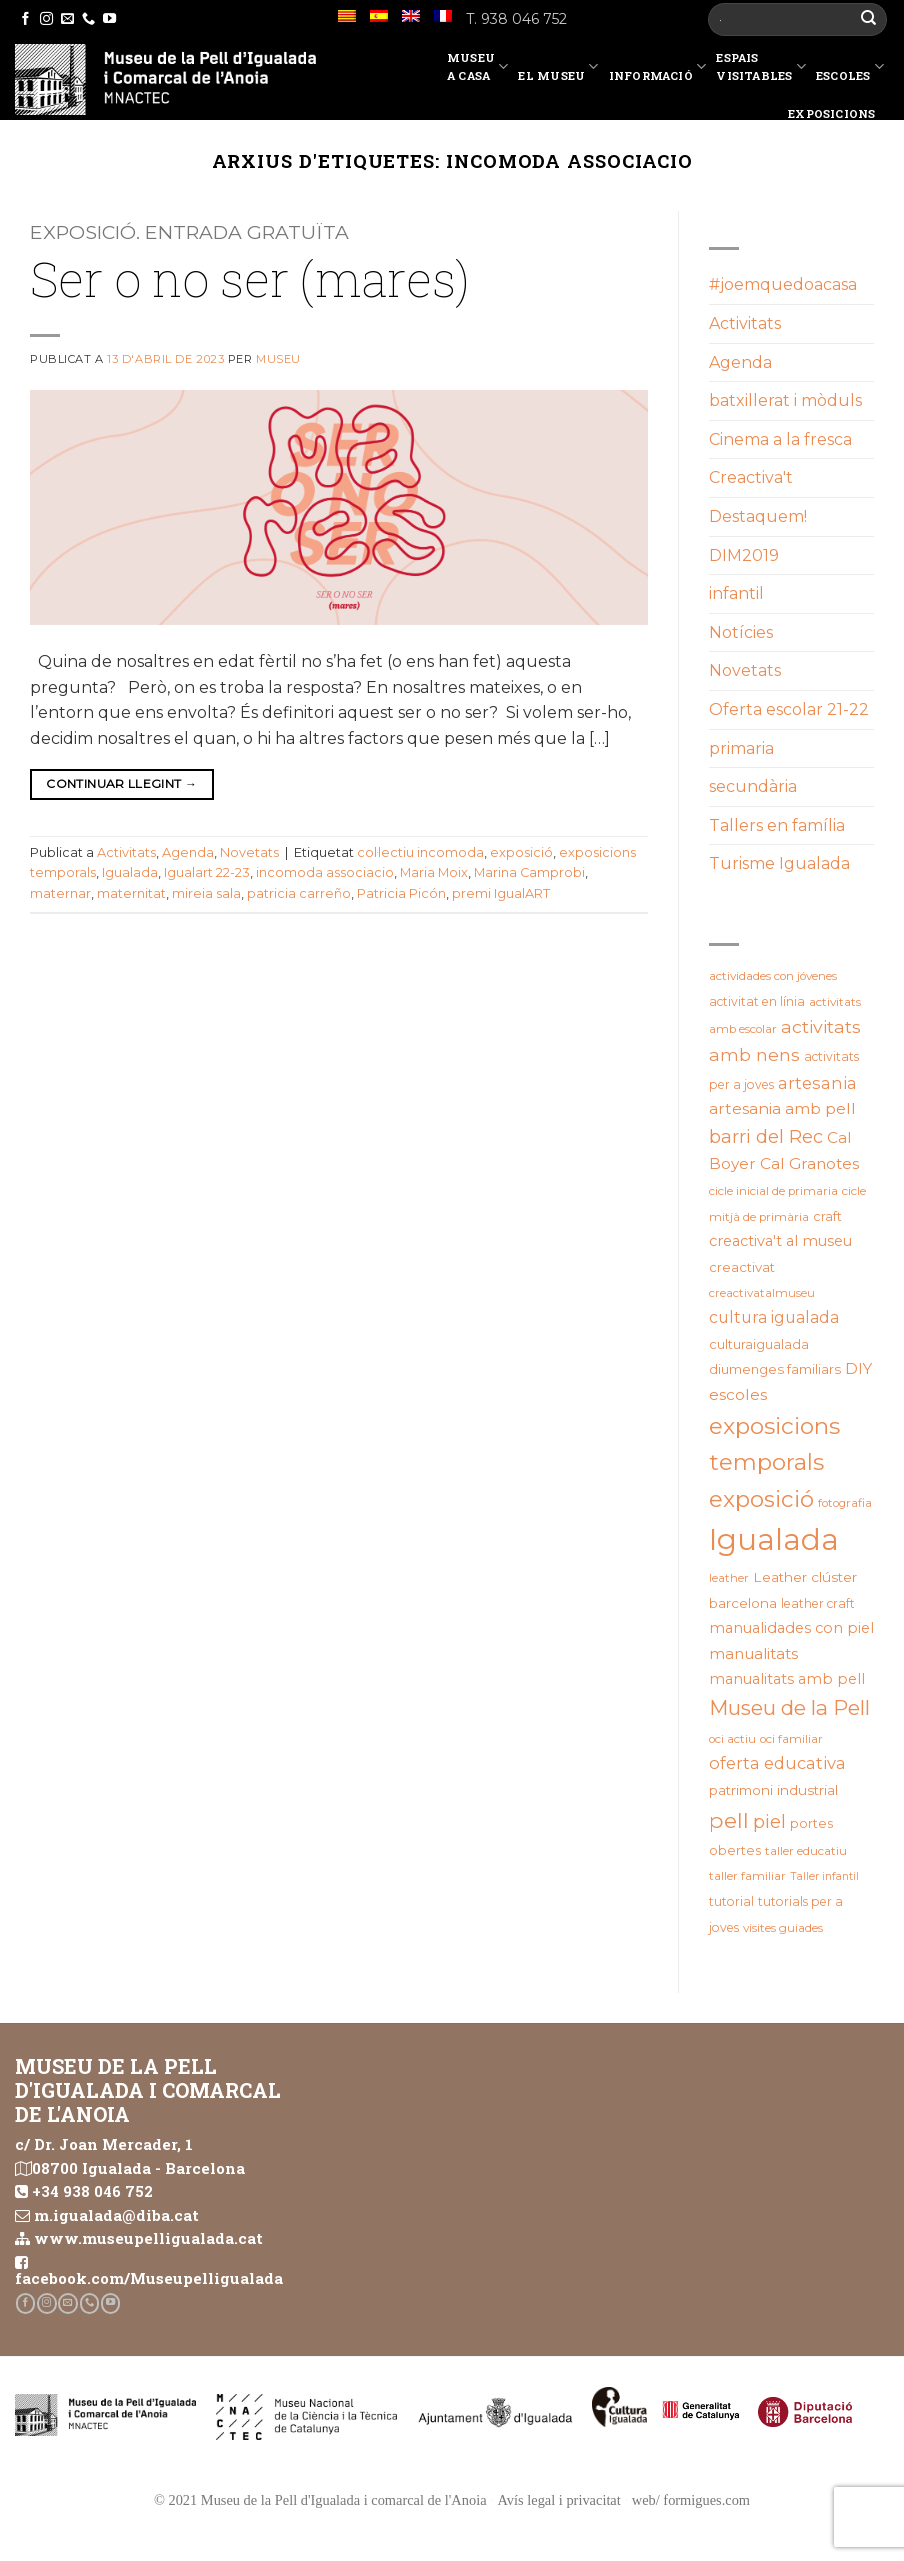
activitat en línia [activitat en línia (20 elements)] (757, 1001)
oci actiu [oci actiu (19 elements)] (732, 1739)
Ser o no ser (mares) (250, 278)
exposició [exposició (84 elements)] (761, 1499)
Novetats (249, 852)
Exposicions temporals (838, 122)
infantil (736, 593)
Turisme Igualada (779, 863)
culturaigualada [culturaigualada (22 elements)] (759, 1344)
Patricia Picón (401, 893)
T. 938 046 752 (516, 19)
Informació (658, 70)
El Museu (558, 70)
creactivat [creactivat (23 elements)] (742, 1267)
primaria (741, 748)
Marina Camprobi (529, 872)
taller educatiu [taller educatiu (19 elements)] (806, 1851)
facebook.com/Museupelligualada (149, 2278)
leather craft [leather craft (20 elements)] (818, 1603)
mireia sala (206, 893)
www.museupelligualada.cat (148, 2238)
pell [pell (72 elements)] (729, 1820)
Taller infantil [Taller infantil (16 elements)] (824, 1876)
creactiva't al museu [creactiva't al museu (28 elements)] (780, 1241)
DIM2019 (744, 555)
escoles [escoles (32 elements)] (738, 1394)
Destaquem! (758, 516)
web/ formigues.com (691, 2500)
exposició (521, 852)
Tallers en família (777, 825)
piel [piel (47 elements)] (769, 1821)
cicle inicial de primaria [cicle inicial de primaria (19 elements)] (773, 1191)
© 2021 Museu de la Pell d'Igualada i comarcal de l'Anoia (320, 2500)
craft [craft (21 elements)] (827, 1216)
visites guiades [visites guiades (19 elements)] (783, 1928)
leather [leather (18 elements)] (729, 1578)
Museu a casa (478, 66)
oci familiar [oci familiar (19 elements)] (791, 1739)
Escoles (850, 70)
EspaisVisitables (761, 66)
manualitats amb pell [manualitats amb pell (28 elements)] (787, 1679)
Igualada (130, 872)
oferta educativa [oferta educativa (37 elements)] (777, 1763)
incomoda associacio (325, 872)
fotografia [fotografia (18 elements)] (845, 1503)
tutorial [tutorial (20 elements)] (731, 1901)
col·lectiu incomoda (420, 852)
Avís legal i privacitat (559, 2500)
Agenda (188, 852)
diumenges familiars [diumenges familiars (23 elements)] (775, 1369)
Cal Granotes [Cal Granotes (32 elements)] (809, 1163)
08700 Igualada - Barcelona (138, 2168)
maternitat (131, 893)
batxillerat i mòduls (785, 400)
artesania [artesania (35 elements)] (817, 1083)
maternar (60, 893)
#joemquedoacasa (783, 284)
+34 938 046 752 (92, 2191)
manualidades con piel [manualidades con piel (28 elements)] (791, 1628)
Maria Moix (434, 872)
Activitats (126, 852)
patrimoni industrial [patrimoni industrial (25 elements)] (773, 1790)
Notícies (741, 632)
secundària (753, 786)
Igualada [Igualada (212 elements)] (774, 1539)
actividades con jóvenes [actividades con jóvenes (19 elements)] (773, 976)
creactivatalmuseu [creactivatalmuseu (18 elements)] (762, 1293)
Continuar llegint (121, 783)
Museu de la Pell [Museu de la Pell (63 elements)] (789, 1707)
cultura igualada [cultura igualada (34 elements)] (774, 1317)
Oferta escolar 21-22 (789, 709)
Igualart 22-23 (207, 872)
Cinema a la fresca (780, 439)
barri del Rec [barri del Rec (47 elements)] (766, 1136)
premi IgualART (501, 893)
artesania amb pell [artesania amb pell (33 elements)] (782, 1108)
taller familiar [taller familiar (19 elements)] (747, 1876)
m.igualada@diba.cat (116, 2215)
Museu (278, 359)
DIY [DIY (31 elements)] (858, 1368)
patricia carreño (299, 893)
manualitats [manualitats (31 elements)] (753, 1653)
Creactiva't (751, 477)
